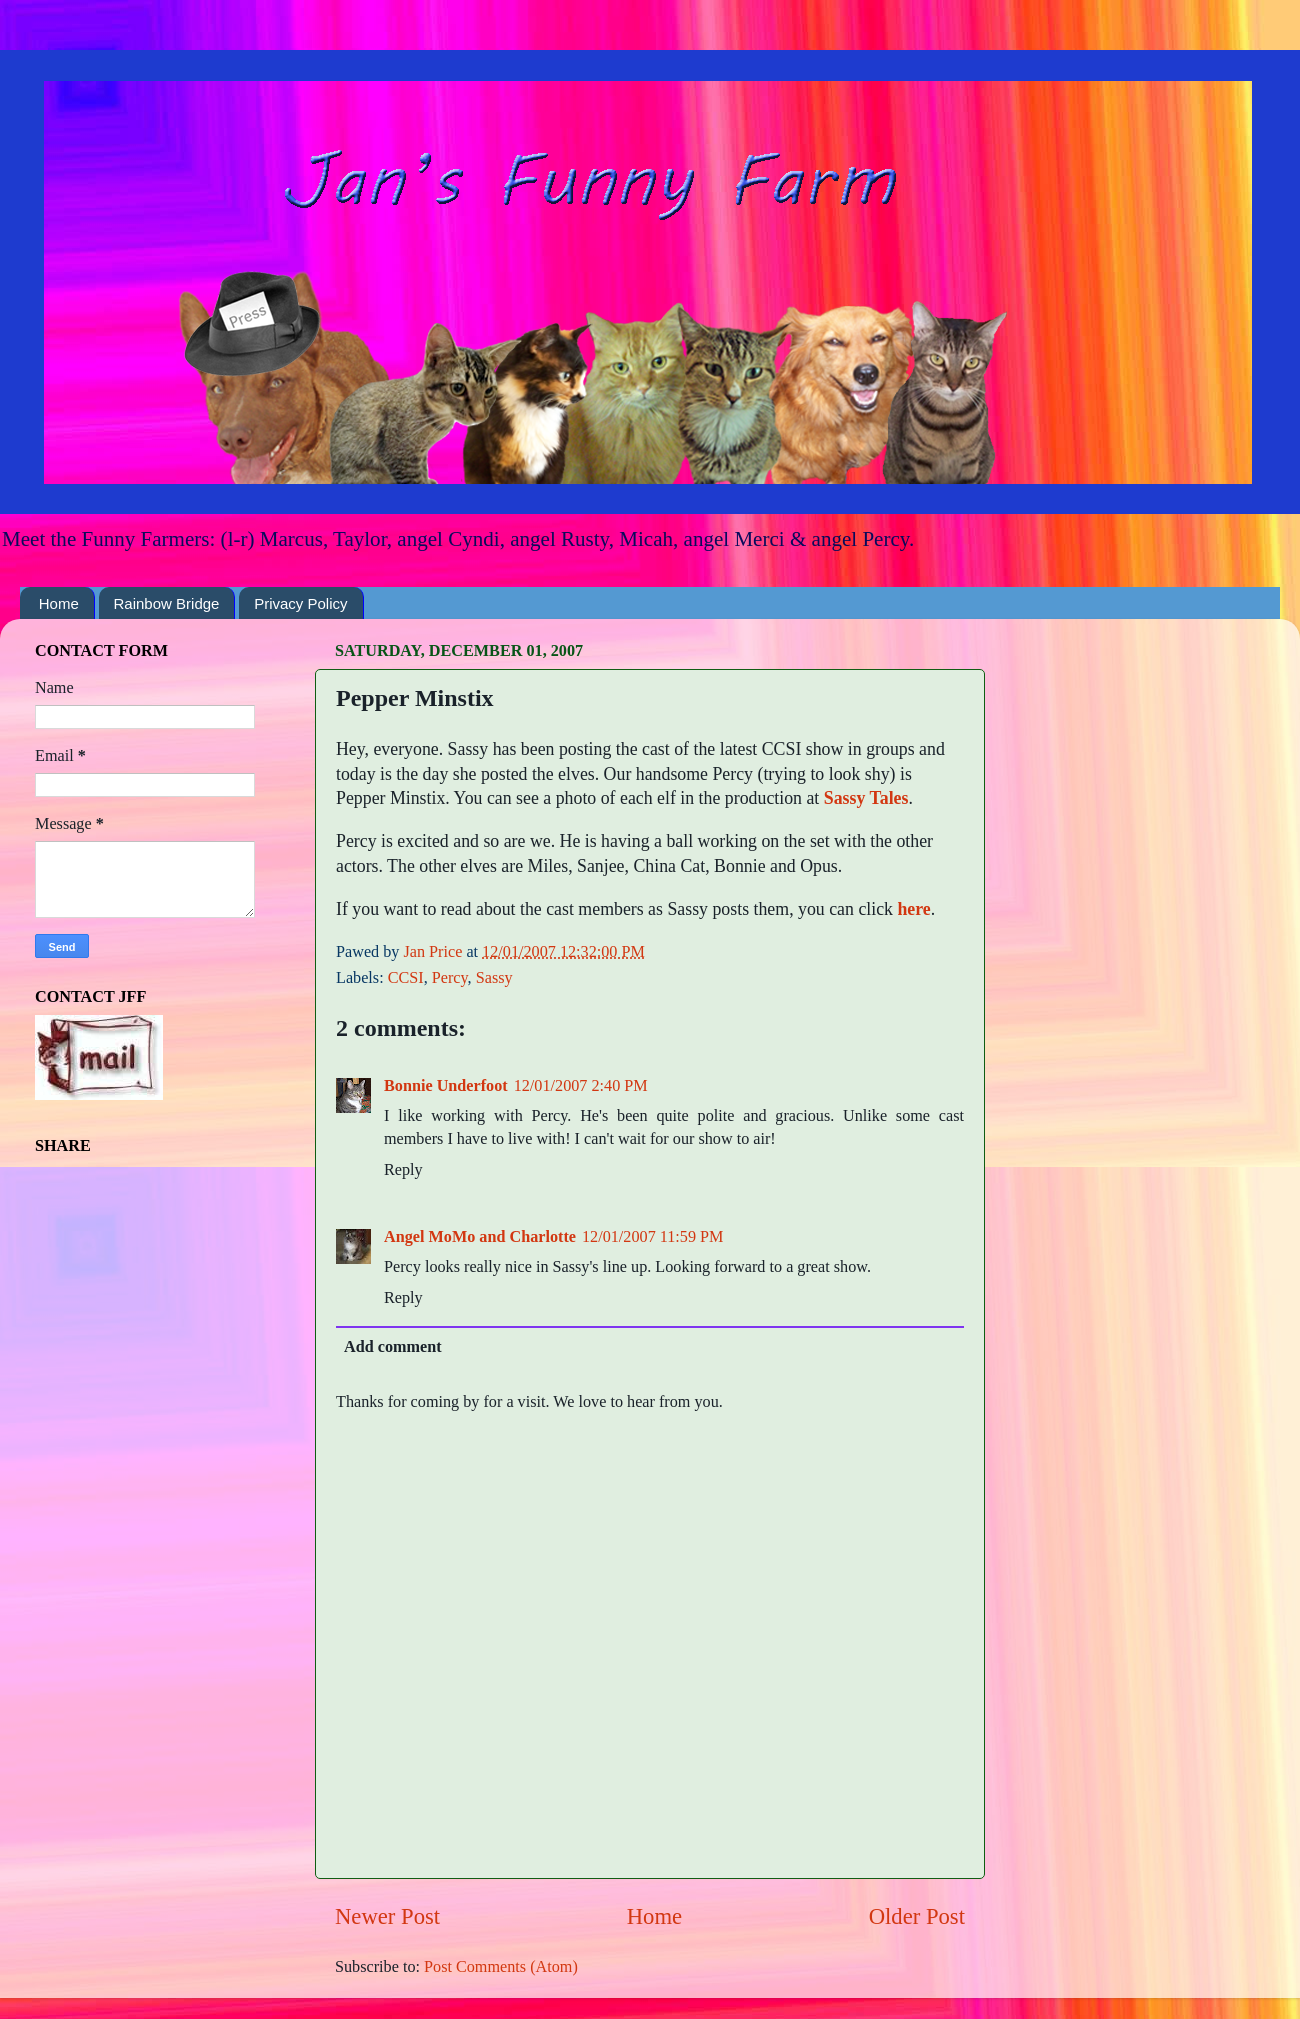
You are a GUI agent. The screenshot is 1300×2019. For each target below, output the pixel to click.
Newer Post (387, 1916)
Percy (450, 978)
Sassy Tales (866, 798)
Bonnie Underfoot (446, 1086)
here (913, 909)
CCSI (406, 978)
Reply (403, 1170)
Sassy (494, 978)
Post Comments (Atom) (501, 1967)
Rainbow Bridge (167, 603)
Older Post (917, 1916)
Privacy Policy (300, 603)
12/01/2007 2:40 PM (581, 1086)
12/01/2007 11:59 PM (653, 1237)
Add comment (393, 1347)
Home (59, 603)
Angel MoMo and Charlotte (480, 1237)
